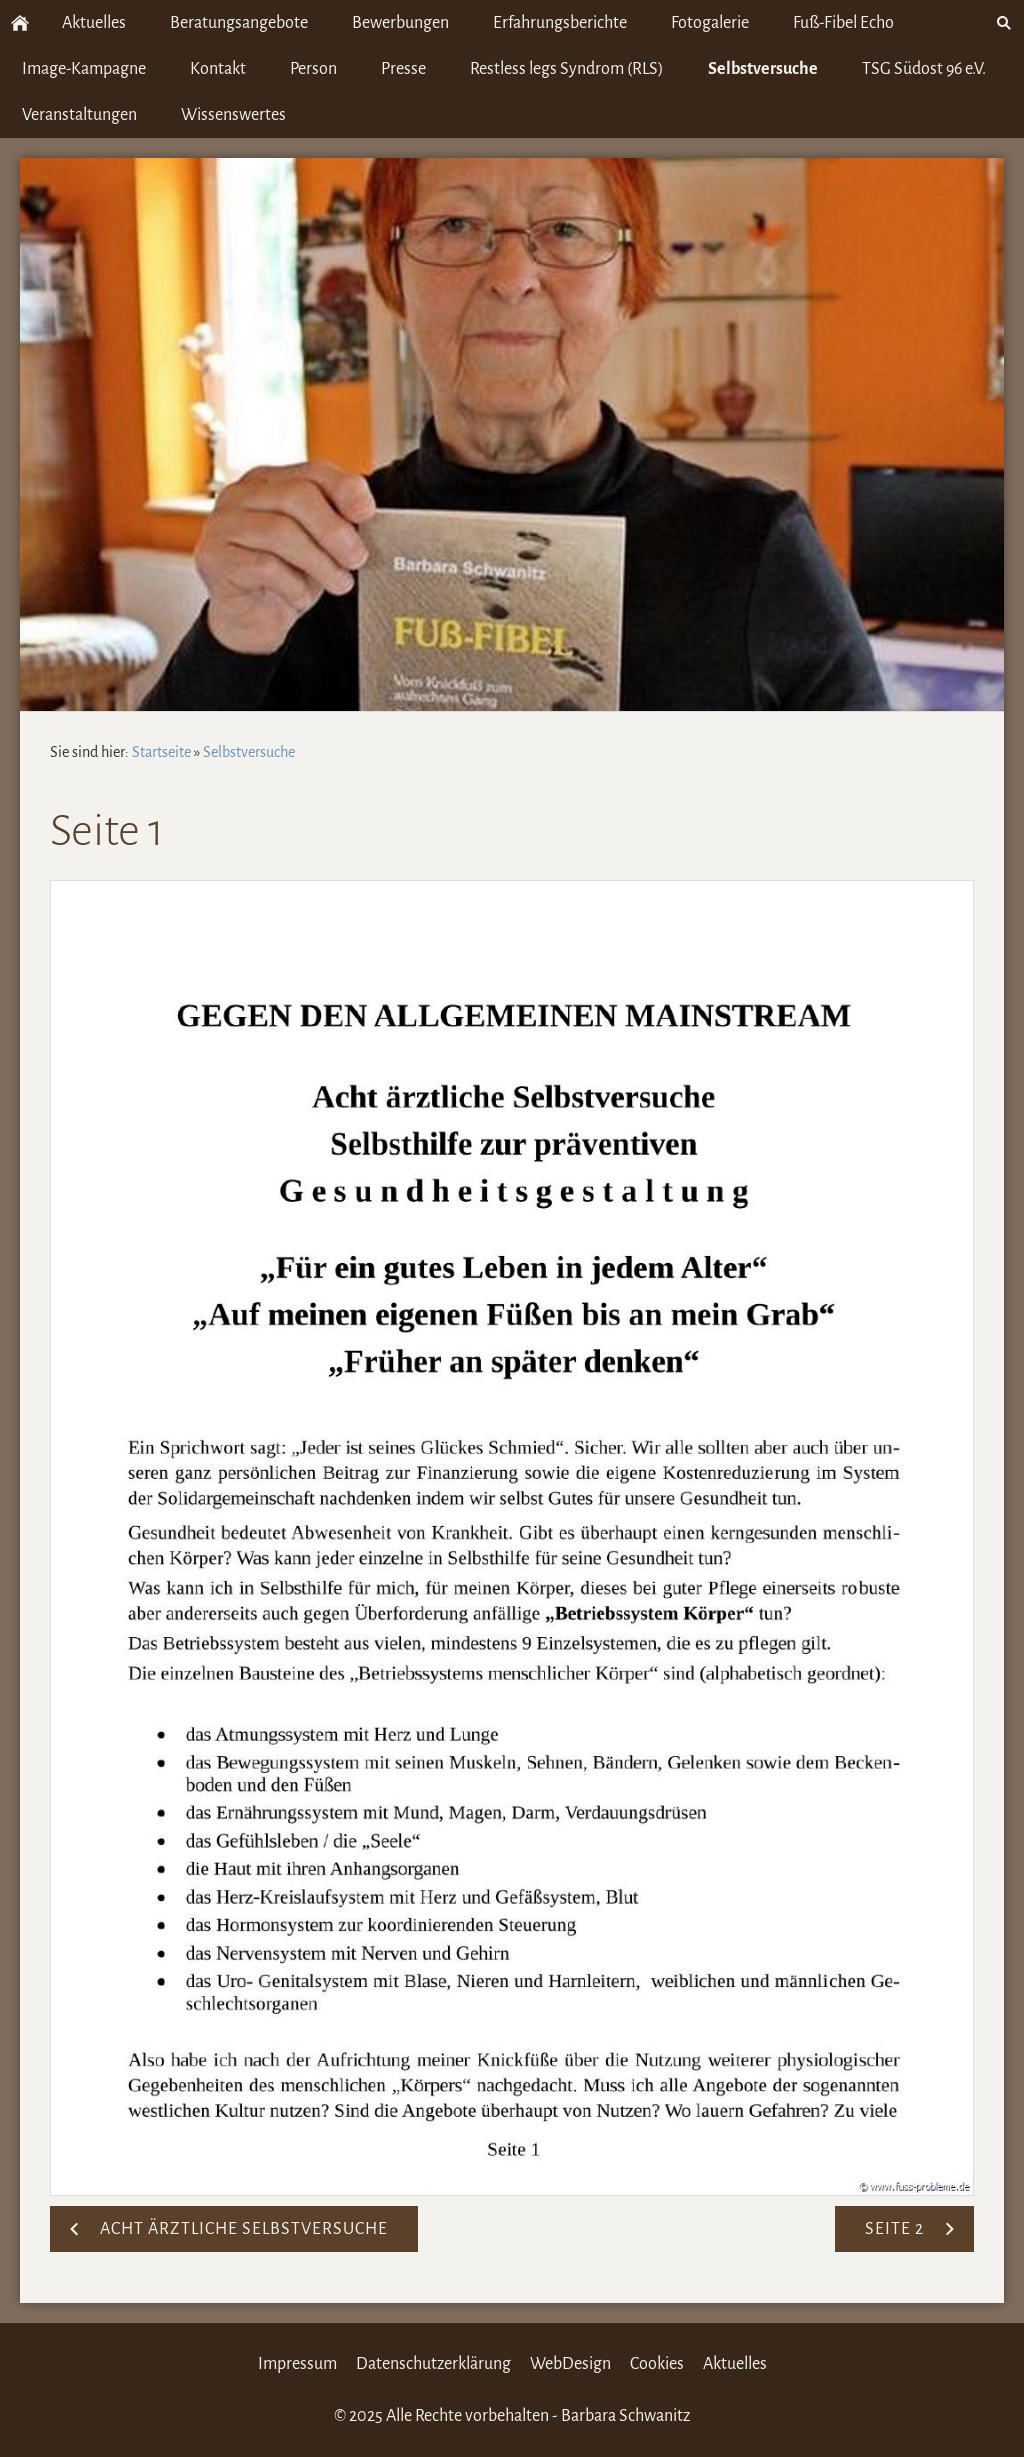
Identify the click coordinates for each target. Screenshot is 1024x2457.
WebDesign (570, 2364)
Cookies (657, 2364)
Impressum (297, 2364)
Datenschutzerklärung (433, 2364)
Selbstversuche (249, 752)
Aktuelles (735, 2364)
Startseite (161, 752)
